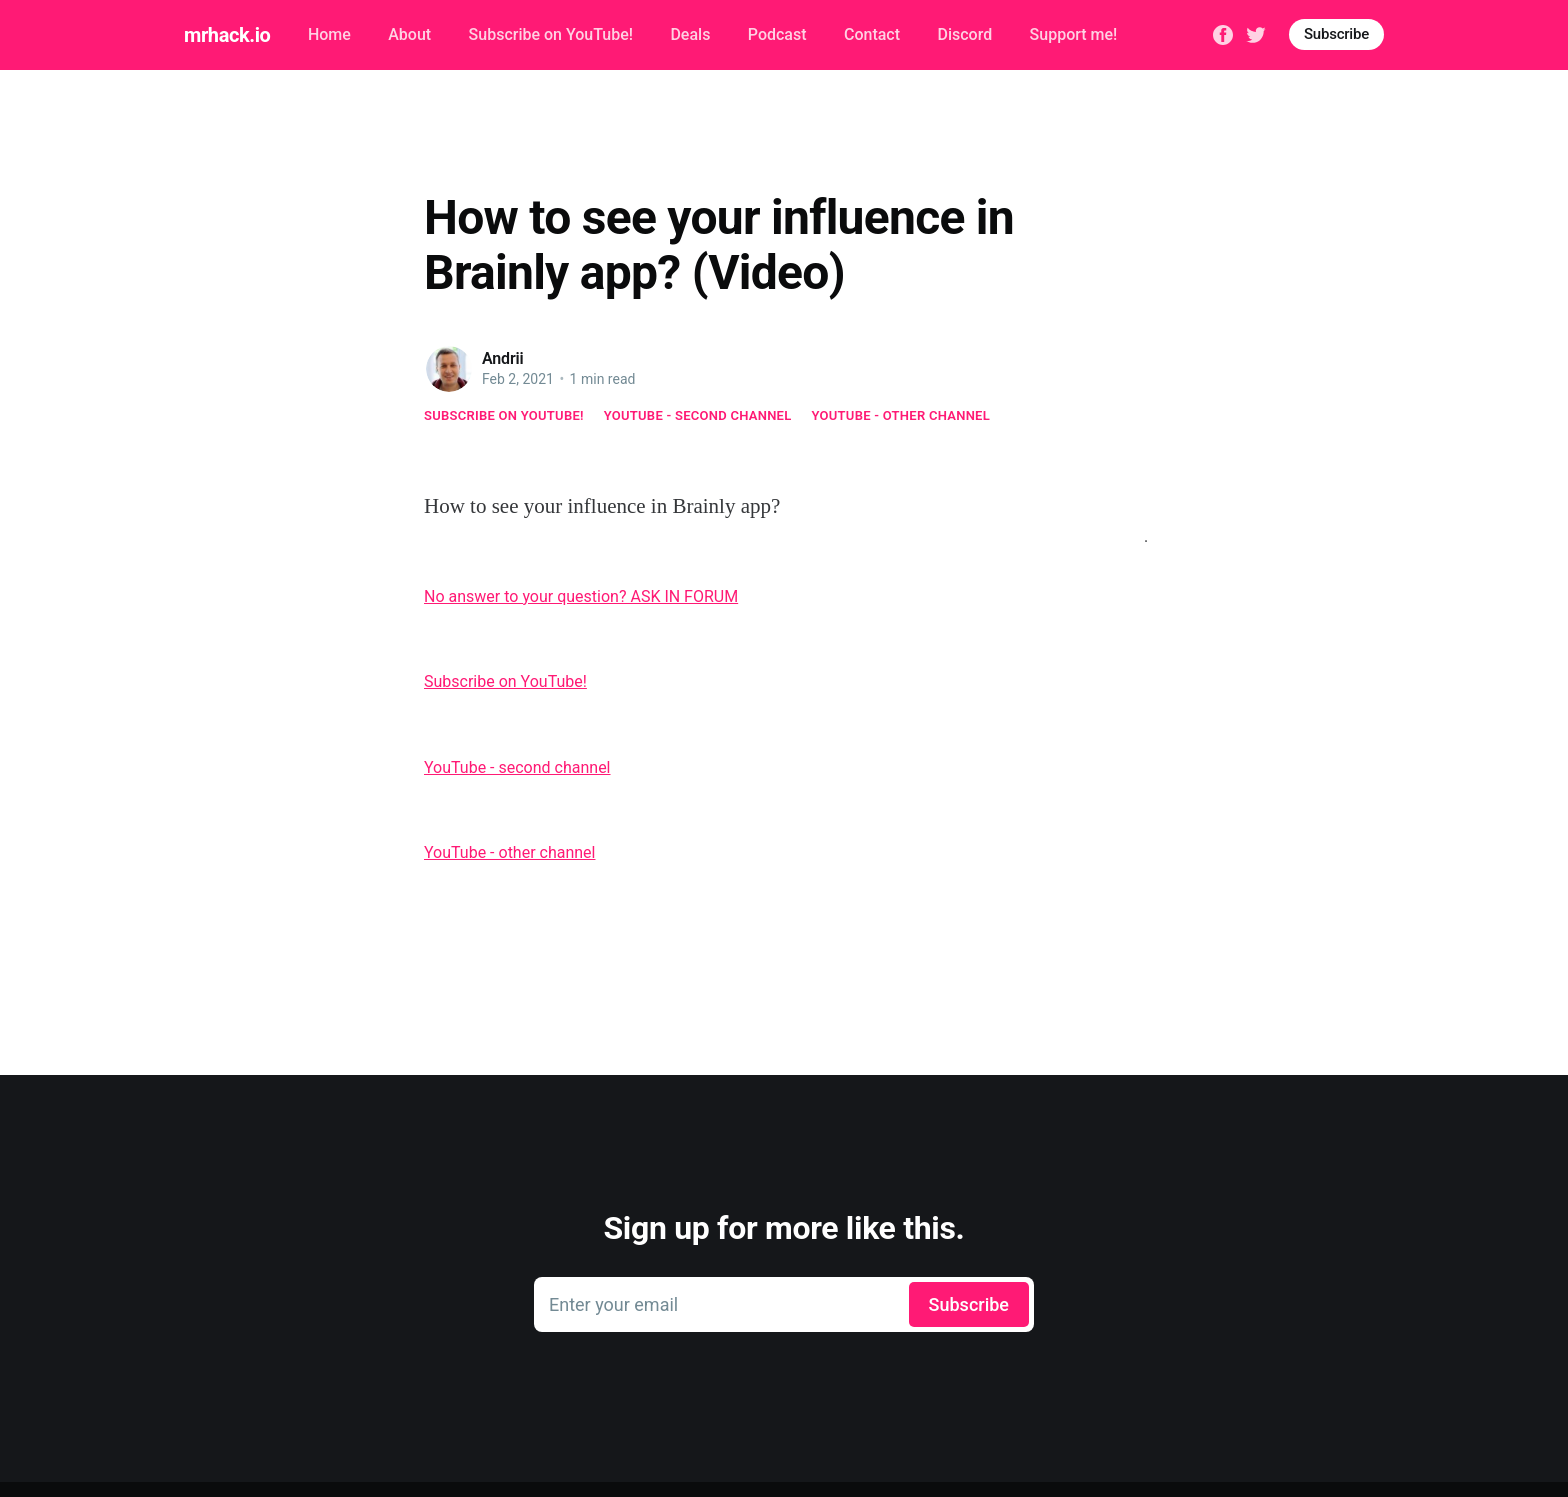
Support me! (1074, 34)
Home (329, 34)
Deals (690, 34)
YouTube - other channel (901, 415)
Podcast (777, 34)
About (409, 34)
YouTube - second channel (698, 415)
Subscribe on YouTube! (551, 34)
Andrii (503, 358)
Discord (964, 34)
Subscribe (1336, 34)
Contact (872, 34)
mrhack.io (227, 35)
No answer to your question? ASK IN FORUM (581, 596)
